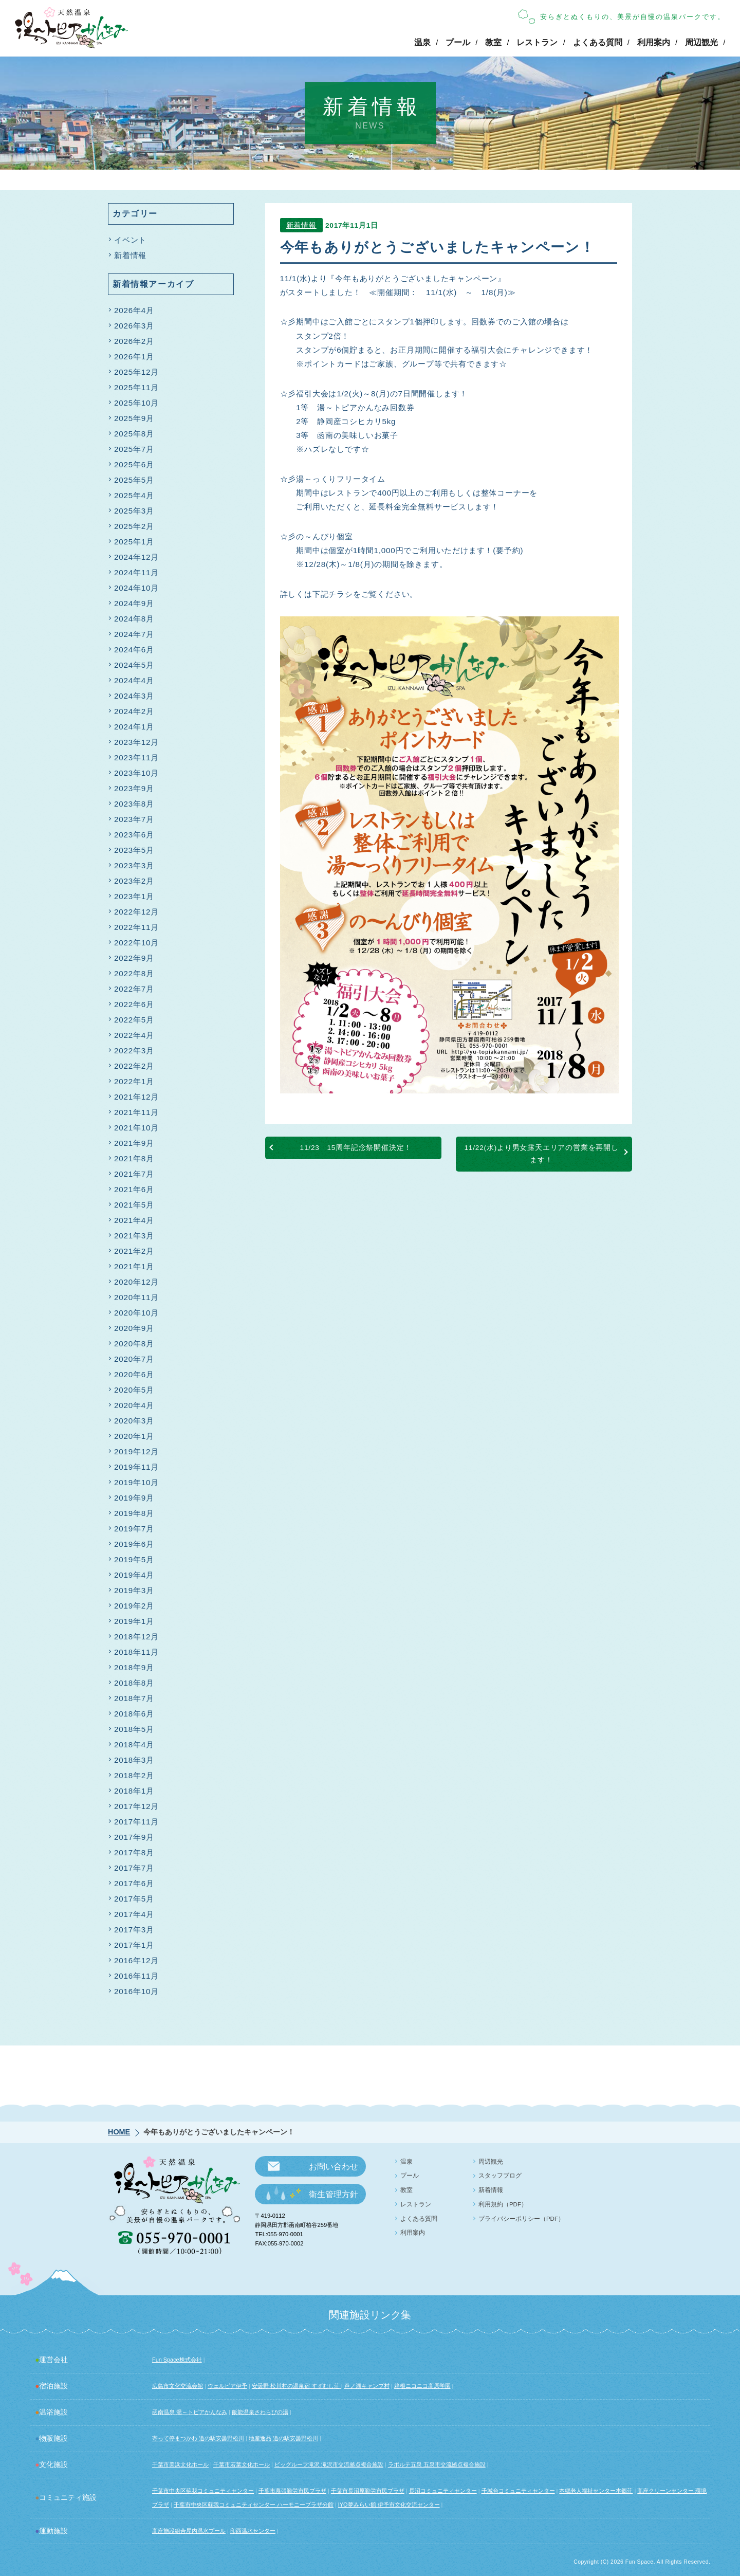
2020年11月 (136, 1297)
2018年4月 (134, 1744)
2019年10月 (136, 1482)
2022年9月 (134, 958)
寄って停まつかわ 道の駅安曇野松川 (198, 2438)
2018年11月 (136, 1652)
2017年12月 (136, 1806)
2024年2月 (134, 711)
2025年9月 (134, 418)
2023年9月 (134, 788)
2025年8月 (134, 433)
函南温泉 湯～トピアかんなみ (189, 2412)
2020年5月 (134, 1389)
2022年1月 (134, 1081)
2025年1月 (134, 541)
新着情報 (301, 228)
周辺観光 (701, 42)
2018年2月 (134, 1775)
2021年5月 (134, 1204)
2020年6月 (134, 1374)
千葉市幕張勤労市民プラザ (292, 2491)
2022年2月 (134, 1066)
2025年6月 (134, 464)
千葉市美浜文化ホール (180, 2464)
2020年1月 (134, 1436)
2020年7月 (134, 1359)
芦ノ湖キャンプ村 (367, 2386)
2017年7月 (134, 1868)
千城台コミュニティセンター (518, 2491)
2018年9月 (134, 1667)
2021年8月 (134, 1158)
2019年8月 (134, 1513)
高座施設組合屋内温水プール (189, 2531)
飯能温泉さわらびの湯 (260, 2412)
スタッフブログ (500, 2175)
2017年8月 (134, 1852)
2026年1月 (134, 356)
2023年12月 (136, 742)
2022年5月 (134, 1019)
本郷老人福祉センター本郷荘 (596, 2491)
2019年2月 (134, 1605)
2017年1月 (134, 1945)
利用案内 (653, 42)
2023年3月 (134, 865)
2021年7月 (134, 1174)
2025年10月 (136, 402)
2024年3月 (134, 695)
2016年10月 (136, 1991)
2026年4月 (134, 310)
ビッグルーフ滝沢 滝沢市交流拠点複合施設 (328, 2464)
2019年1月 (134, 1621)
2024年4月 (134, 680)
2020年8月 (134, 1343)
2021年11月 (136, 1112)
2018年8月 (134, 1682)
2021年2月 (134, 1251)
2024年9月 (134, 603)
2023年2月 (134, 880)
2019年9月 (134, 1497)
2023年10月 (136, 773)
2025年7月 (134, 449)
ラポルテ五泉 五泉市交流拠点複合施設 (437, 2464)
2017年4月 (134, 1914)
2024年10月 (136, 587)
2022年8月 (134, 973)
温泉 (422, 42)
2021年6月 (134, 1189)
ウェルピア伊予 (227, 2386)
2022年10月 (136, 942)
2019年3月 (134, 1590)
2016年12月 (136, 1960)
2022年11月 (136, 927)
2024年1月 (134, 726)
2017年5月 (134, 1898)
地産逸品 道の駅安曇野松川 (283, 2438)
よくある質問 (597, 42)
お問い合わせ (333, 2166)
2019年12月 (136, 1451)
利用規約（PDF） (502, 2204)
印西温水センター (252, 2531)
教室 (493, 42)
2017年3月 (134, 1929)
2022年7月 (134, 988)
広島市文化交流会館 (177, 2386)
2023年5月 (134, 850)
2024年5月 (134, 665)
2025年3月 (134, 510)
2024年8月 (134, 618)
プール (458, 42)
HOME (119, 2132)
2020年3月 (134, 1420)
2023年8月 (134, 803)
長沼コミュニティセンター (443, 2491)
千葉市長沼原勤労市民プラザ (367, 2491)
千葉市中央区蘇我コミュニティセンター (203, 2491)
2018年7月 (134, 1698)
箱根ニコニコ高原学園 (422, 2386)
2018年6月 (134, 1713)
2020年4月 (134, 1405)
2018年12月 (136, 1636)
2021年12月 (136, 1096)
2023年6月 (134, 834)
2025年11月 (136, 387)
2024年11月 (136, 572)
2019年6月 (134, 1544)
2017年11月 (136, 1821)
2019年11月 (136, 1467)
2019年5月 (134, 1559)
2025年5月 (134, 480)
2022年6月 (134, 1004)
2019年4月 (134, 1574)
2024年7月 (134, 634)
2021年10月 (136, 1127)
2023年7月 (134, 819)
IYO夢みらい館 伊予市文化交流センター (389, 2504)
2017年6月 (134, 1883)
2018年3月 (134, 1760)
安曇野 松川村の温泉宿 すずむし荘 (296, 2386)
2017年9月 (134, 1837)
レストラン (537, 42)
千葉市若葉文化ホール (241, 2464)
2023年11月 (136, 757)
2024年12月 (136, 557)
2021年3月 (134, 1235)
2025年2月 (134, 526)
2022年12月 (136, 911)
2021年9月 (134, 1143)
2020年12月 (136, 1281)
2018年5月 (134, 1729)
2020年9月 (134, 1328)
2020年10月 (136, 1312)
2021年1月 (134, 1266)
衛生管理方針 (333, 2194)
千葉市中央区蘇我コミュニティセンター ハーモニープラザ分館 (254, 2504)
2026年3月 (134, 325)
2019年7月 (134, 1528)
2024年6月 (134, 649)
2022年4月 (134, 1035)
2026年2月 (134, 341)
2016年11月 (136, 1975)
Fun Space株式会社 (177, 2359)
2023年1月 (134, 896)
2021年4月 (134, 1220)
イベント (130, 239)
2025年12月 (136, 372)
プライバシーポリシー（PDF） (521, 2219)
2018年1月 (134, 1790)
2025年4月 (134, 495)
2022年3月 (134, 1050)
